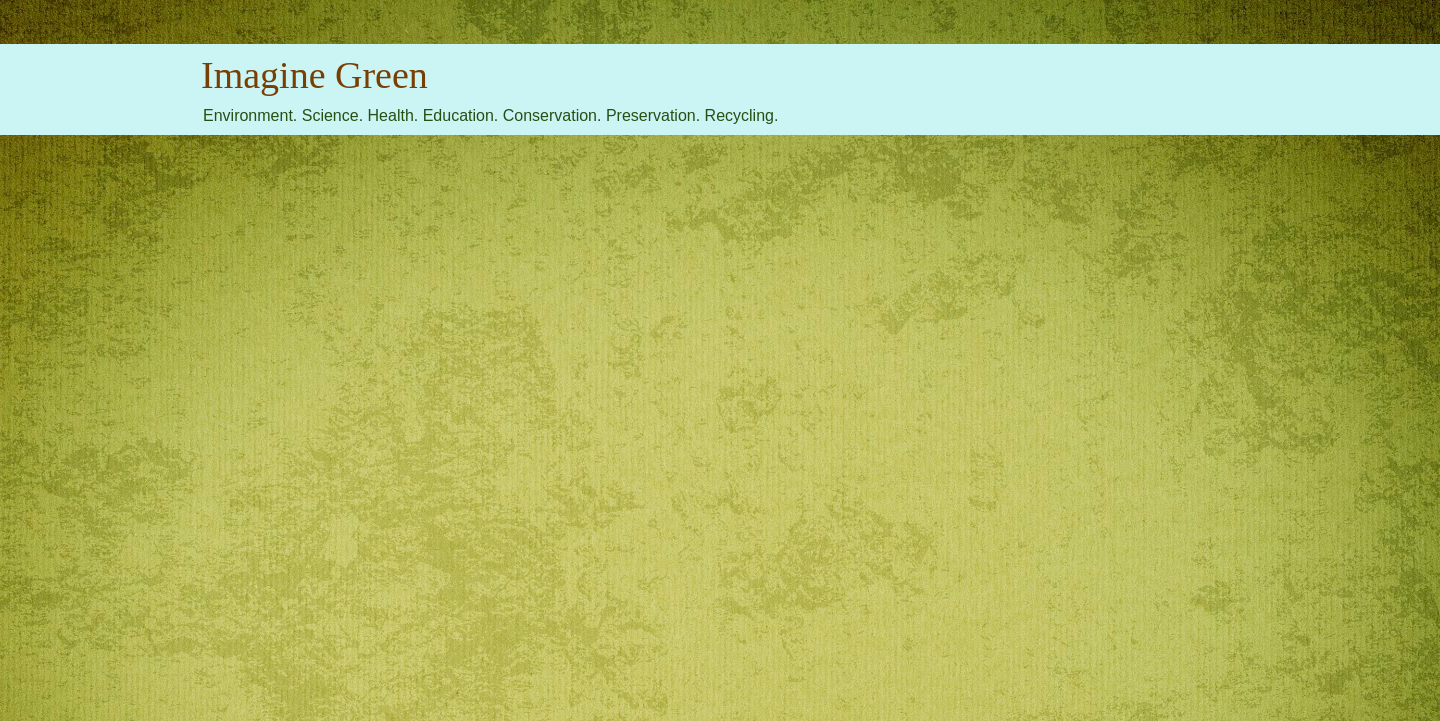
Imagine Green (314, 75)
